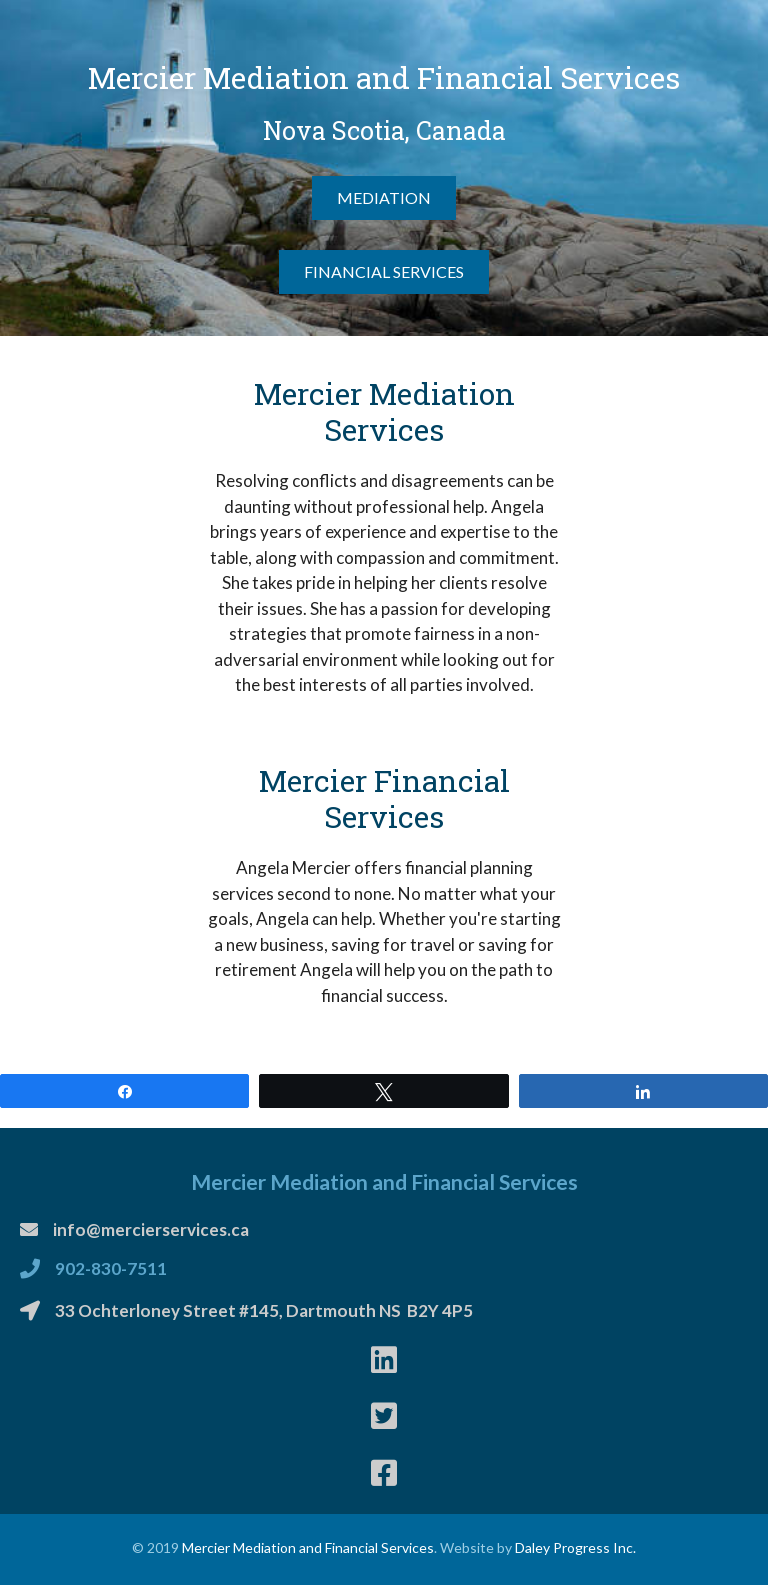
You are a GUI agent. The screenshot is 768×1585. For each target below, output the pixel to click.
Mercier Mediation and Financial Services (308, 1547)
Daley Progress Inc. (575, 1547)
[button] (384, 198)
